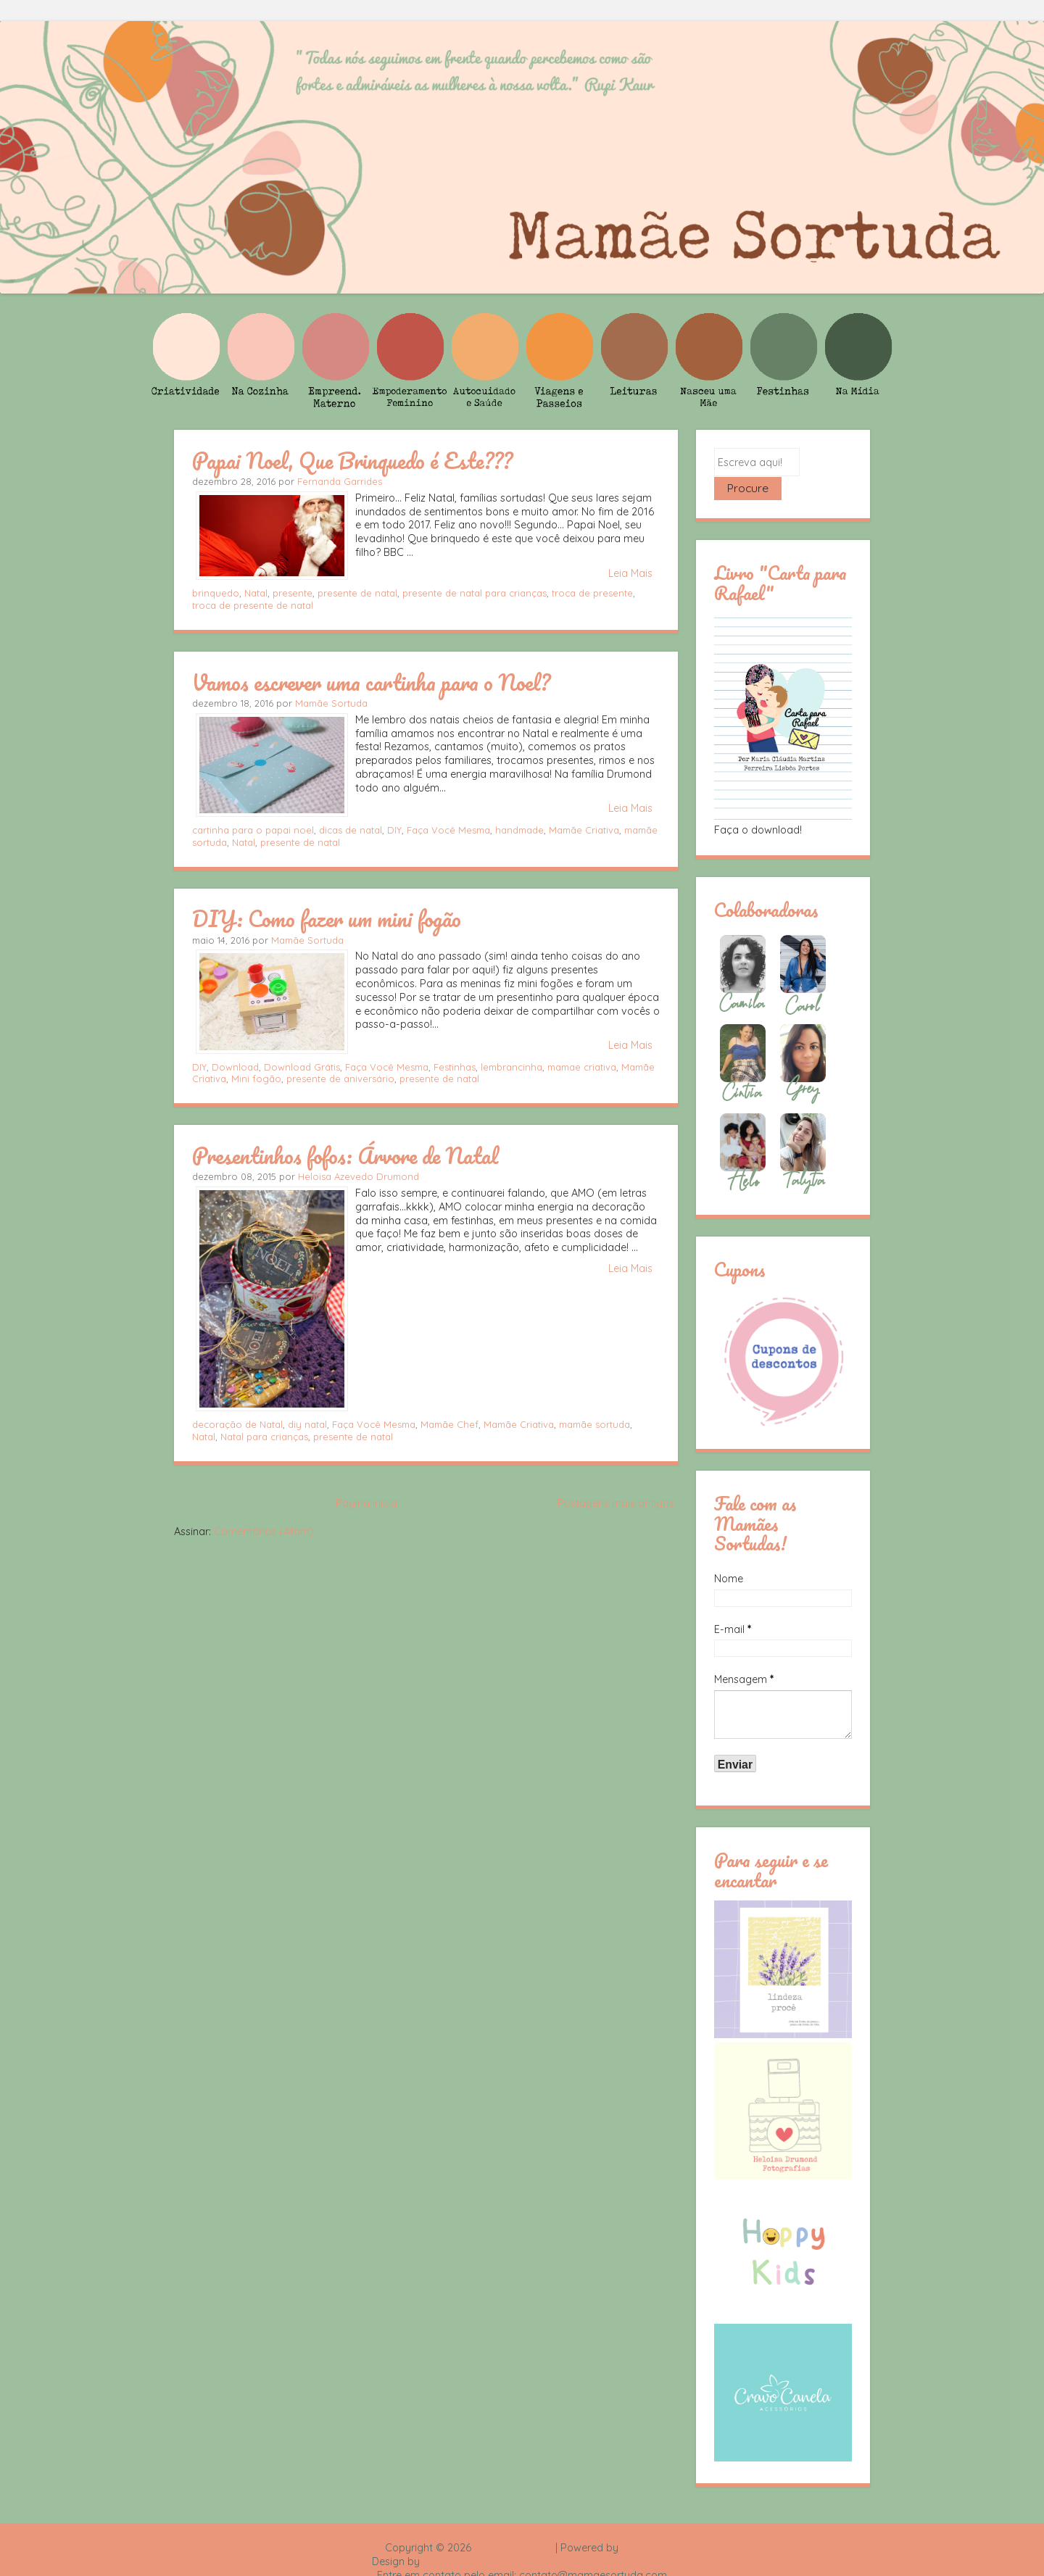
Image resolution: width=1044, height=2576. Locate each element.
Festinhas (455, 1067)
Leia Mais (630, 573)
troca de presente (592, 593)
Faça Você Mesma (448, 830)
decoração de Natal (237, 1424)
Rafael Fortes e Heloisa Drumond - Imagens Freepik (547, 2537)
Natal (256, 593)
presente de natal (357, 593)
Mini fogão (256, 1078)
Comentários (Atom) (264, 1531)
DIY (394, 830)
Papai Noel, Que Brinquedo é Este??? (352, 460)
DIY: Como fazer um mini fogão (326, 918)
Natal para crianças (264, 1436)
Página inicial (367, 1503)
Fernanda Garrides (339, 481)
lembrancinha (511, 1067)
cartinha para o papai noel (253, 830)
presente (292, 593)
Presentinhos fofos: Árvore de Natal (345, 1155)
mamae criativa (581, 1067)
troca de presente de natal (252, 605)
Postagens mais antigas (616, 1503)
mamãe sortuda (594, 1424)
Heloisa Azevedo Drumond (358, 1176)
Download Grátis (302, 1067)
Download (235, 1067)
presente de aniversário (340, 1078)
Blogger (640, 2523)
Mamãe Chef (449, 1424)
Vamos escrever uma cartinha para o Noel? (371, 682)
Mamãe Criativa (584, 830)
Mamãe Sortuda (331, 703)
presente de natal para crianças (474, 593)
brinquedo (215, 593)
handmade (519, 830)
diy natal (307, 1424)
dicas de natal (350, 830)
